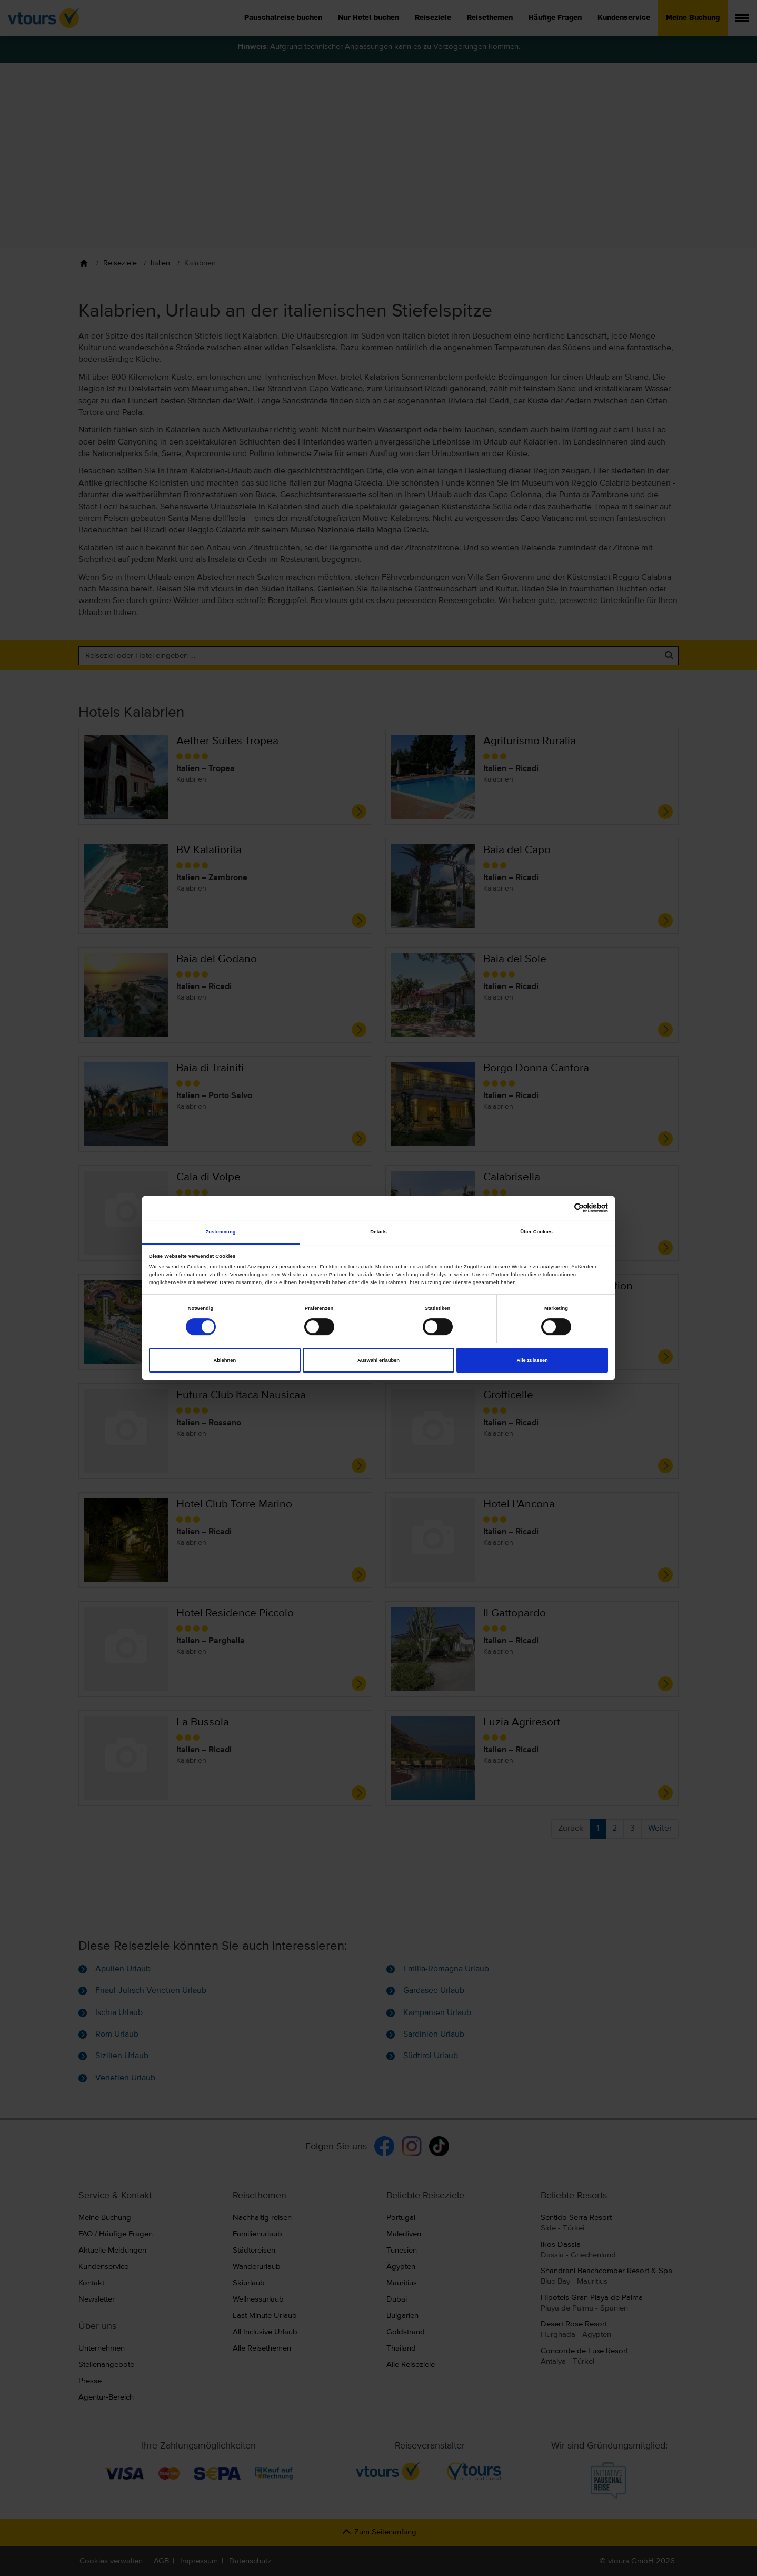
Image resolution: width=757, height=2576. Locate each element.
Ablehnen (224, 1360)
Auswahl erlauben (378, 1360)
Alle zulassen (532, 1360)
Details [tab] (378, 1232)
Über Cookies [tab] (536, 1232)
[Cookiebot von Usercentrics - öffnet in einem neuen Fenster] (562, 1208)
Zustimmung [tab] (220, 1232)
